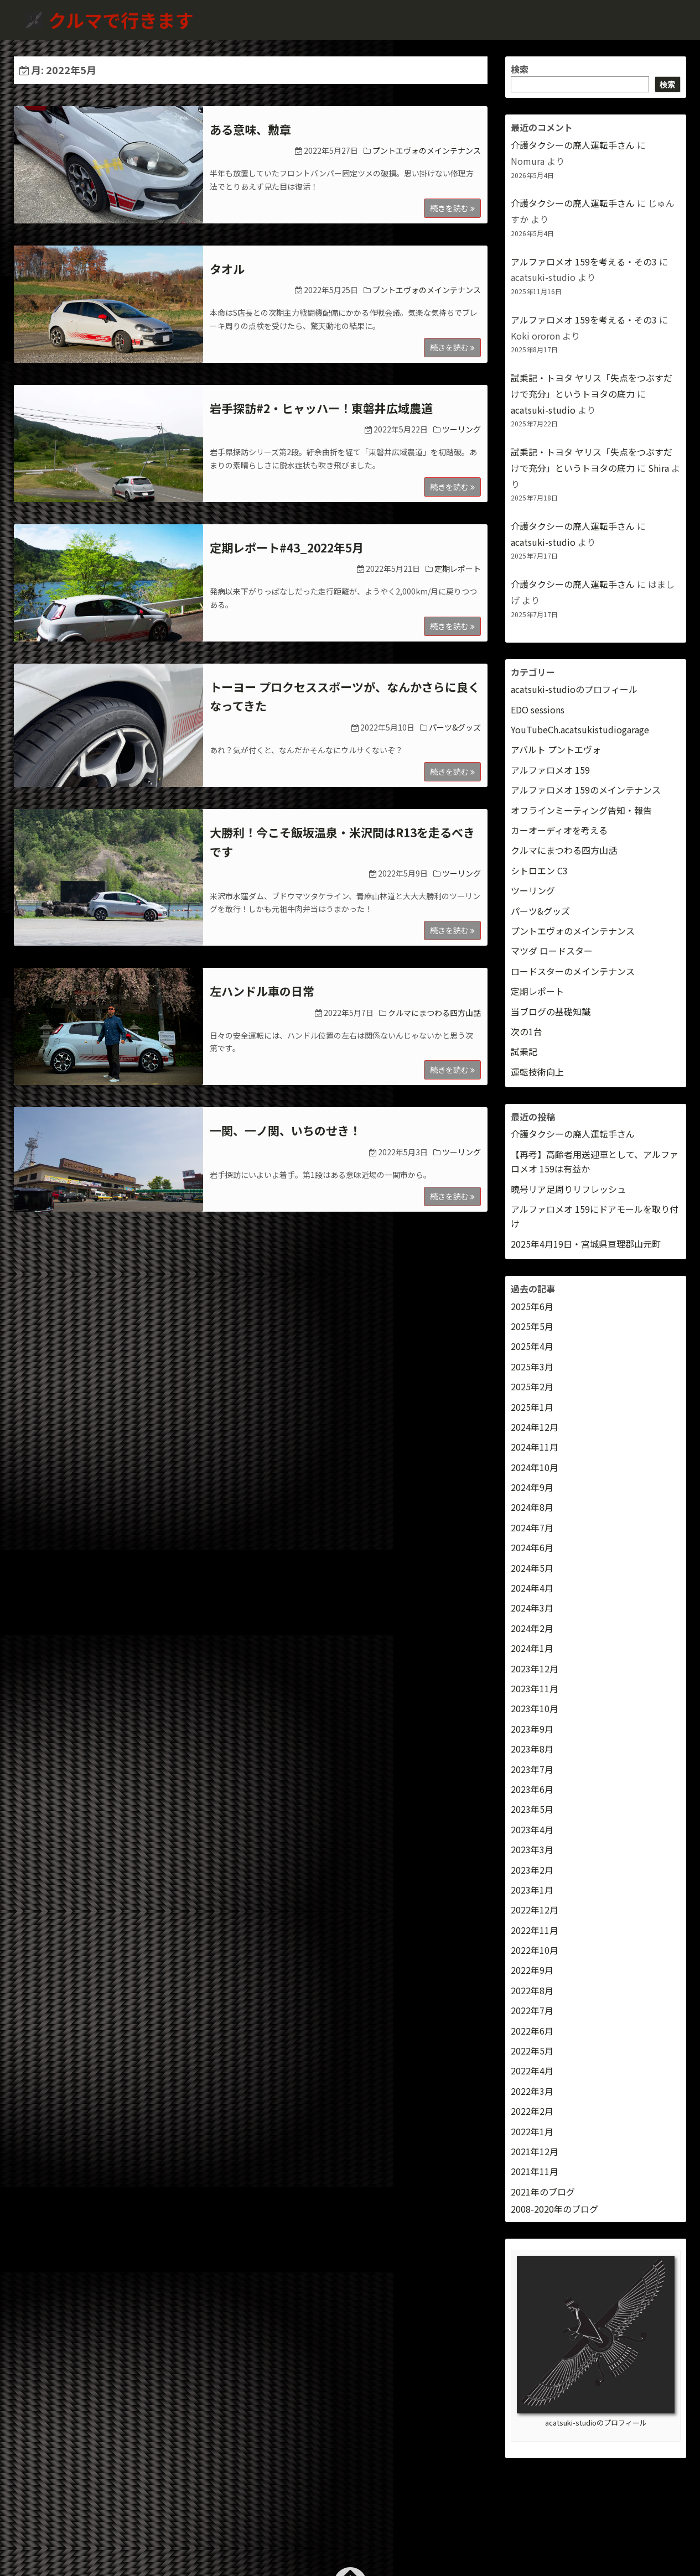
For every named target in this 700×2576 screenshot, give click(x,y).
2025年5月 (532, 1326)
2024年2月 (532, 1628)
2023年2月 (532, 1869)
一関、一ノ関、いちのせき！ (285, 1130)
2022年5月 (532, 2050)
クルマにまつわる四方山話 (434, 1012)
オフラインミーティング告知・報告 (581, 810)
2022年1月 (532, 2131)
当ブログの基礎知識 (550, 1011)
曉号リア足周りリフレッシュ (568, 1189)
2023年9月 (532, 1728)
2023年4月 (532, 1829)
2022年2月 (532, 2111)
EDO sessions (537, 709)
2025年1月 (532, 1407)
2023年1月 (532, 1889)
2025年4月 (532, 1346)
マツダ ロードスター (552, 950)
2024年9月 (532, 1487)
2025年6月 (532, 1306)
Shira (658, 467)
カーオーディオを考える (559, 830)
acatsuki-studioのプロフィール (574, 689)
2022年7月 (532, 2010)
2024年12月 (534, 1426)
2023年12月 (534, 1668)
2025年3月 (532, 1366)
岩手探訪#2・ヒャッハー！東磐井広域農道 (321, 408)
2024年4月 (532, 1587)
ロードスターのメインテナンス (573, 971)
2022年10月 (534, 1950)
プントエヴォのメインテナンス (426, 150)
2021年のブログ (543, 2191)
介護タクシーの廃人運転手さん (573, 145)
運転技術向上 (537, 1071)
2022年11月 (534, 1930)
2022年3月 (532, 2091)
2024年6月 (532, 1547)
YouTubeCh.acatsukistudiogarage (580, 729)
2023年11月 (534, 1688)
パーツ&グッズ (455, 727)
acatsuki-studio (543, 409)
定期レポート (457, 568)
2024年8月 (532, 1507)
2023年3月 (532, 1849)
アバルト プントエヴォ (556, 749)
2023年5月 (532, 1809)
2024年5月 (532, 1567)
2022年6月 (532, 2030)
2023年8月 (532, 1748)
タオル (227, 268)
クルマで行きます (123, 19)
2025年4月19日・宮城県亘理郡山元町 (586, 1243)
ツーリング (461, 429)
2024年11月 (534, 1446)
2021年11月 (534, 2171)
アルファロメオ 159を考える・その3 (584, 261)
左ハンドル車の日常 (262, 991)
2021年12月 (534, 2151)
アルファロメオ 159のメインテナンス (586, 789)
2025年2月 (532, 1386)
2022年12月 (534, 1909)
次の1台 (526, 1031)
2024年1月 (532, 1648)
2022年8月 (532, 1990)
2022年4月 (532, 2070)
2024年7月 (532, 1527)
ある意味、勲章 (250, 129)
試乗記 (524, 1051)
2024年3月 (532, 1607)
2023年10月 (534, 1708)
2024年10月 (534, 1467)
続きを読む (452, 207)
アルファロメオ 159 (550, 769)
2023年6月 (532, 1789)
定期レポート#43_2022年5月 (287, 547)
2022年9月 (532, 1970)
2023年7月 (532, 1769)
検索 (519, 69)
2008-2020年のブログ (554, 2208)
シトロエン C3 (539, 870)
